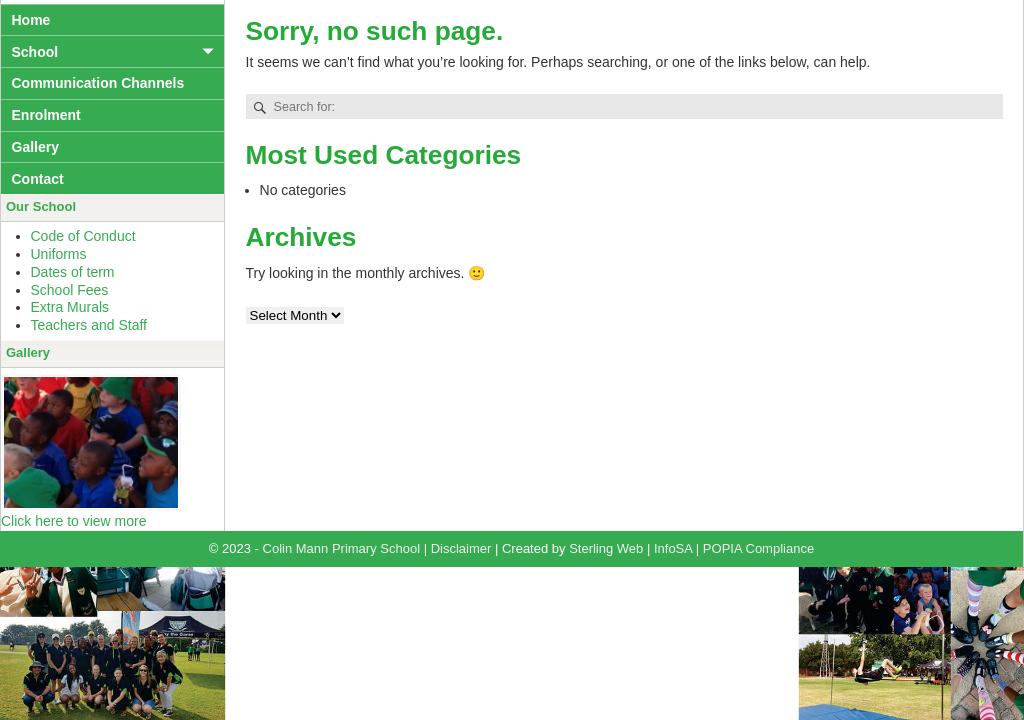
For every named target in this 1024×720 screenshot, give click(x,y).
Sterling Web (606, 548)
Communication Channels (98, 83)
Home (31, 20)
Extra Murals (70, 307)
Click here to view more (74, 521)
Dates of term (73, 272)
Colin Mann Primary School (342, 548)
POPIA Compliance (758, 548)
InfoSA (673, 548)
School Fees (70, 290)
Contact (38, 179)
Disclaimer (461, 548)
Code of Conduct (83, 236)
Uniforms (59, 254)
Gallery (35, 147)
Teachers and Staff (89, 325)
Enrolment (46, 115)
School (35, 52)
